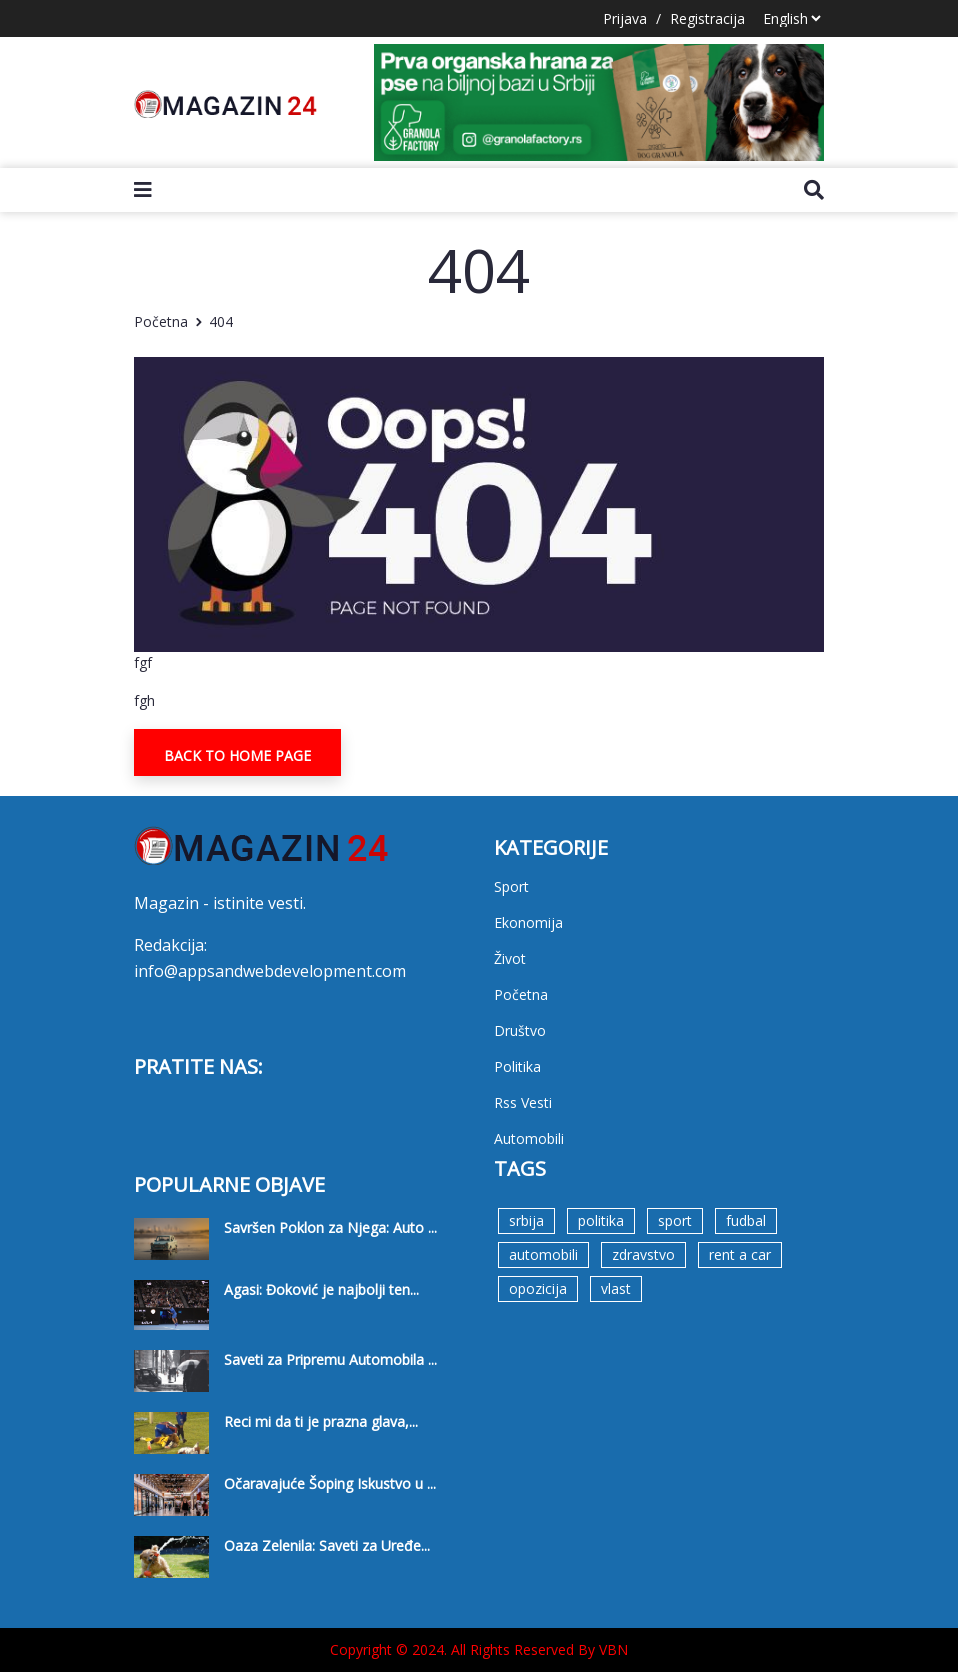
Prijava (625, 18)
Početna (161, 321)
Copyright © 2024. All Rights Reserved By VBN (479, 1649)
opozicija (538, 1288)
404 (221, 321)
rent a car (740, 1254)
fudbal (746, 1220)
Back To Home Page (237, 755)
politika (601, 1220)
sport (675, 1220)
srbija (526, 1220)
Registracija (707, 18)
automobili (543, 1254)
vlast (616, 1288)
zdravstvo (643, 1254)
